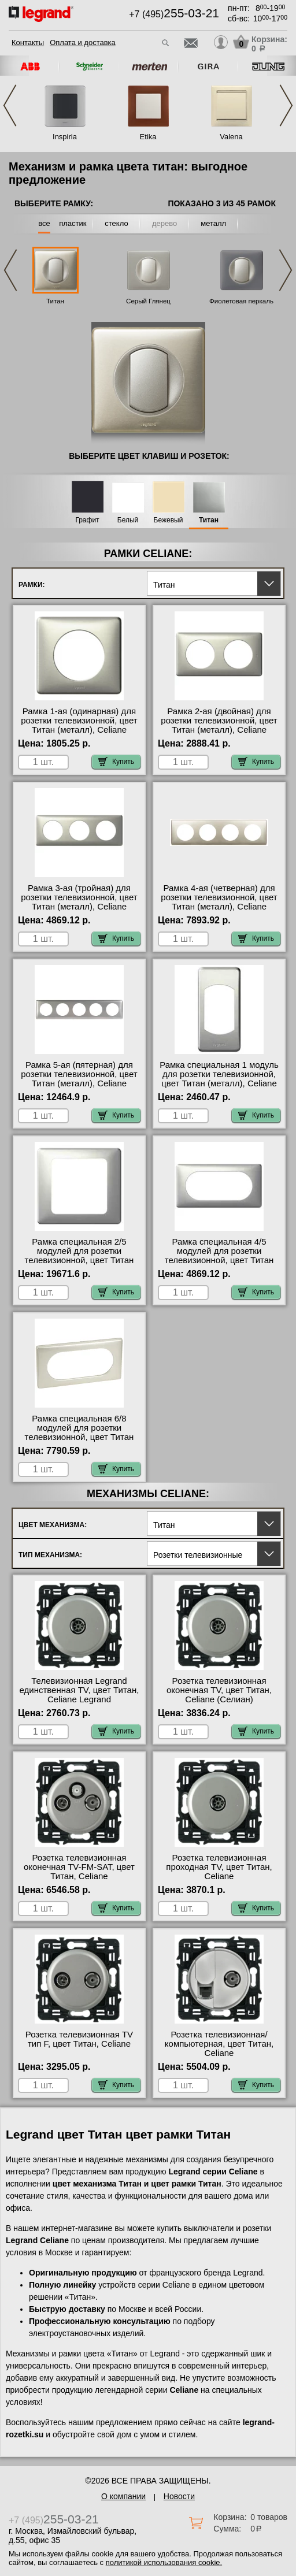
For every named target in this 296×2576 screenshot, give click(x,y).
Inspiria (65, 136)
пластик (72, 223)
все (44, 223)
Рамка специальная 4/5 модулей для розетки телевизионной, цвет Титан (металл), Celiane (219, 1255)
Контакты (28, 42)
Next (286, 105)
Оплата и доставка (83, 42)
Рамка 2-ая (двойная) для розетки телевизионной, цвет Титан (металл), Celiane (219, 720)
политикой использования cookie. (164, 2562)
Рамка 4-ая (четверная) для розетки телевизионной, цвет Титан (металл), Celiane (219, 897)
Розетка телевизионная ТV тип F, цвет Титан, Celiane (79, 2039)
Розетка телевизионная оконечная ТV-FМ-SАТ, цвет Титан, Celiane (79, 1867)
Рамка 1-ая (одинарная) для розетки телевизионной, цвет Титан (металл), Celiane (79, 720)
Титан (55, 301)
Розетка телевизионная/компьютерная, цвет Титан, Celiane (219, 2044)
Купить (116, 761)
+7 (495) (174, 14)
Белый (127, 520)
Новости (179, 2496)
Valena (231, 136)
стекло (116, 223)
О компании (123, 2496)
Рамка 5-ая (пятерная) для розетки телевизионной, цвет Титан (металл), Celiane (79, 1074)
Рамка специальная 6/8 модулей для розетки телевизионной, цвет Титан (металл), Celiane (79, 1432)
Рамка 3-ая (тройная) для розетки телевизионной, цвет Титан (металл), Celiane (79, 897)
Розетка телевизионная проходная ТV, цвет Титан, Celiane (219, 1867)
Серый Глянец (148, 301)
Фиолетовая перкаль (241, 301)
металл (213, 223)
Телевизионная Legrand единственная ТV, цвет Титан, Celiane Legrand (79, 1690)
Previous (10, 105)
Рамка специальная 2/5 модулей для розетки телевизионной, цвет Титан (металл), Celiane (79, 1255)
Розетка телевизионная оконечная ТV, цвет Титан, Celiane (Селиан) (219, 1690)
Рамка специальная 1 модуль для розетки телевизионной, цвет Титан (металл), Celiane (219, 1074)
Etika (148, 136)
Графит (87, 520)
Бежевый (168, 520)
